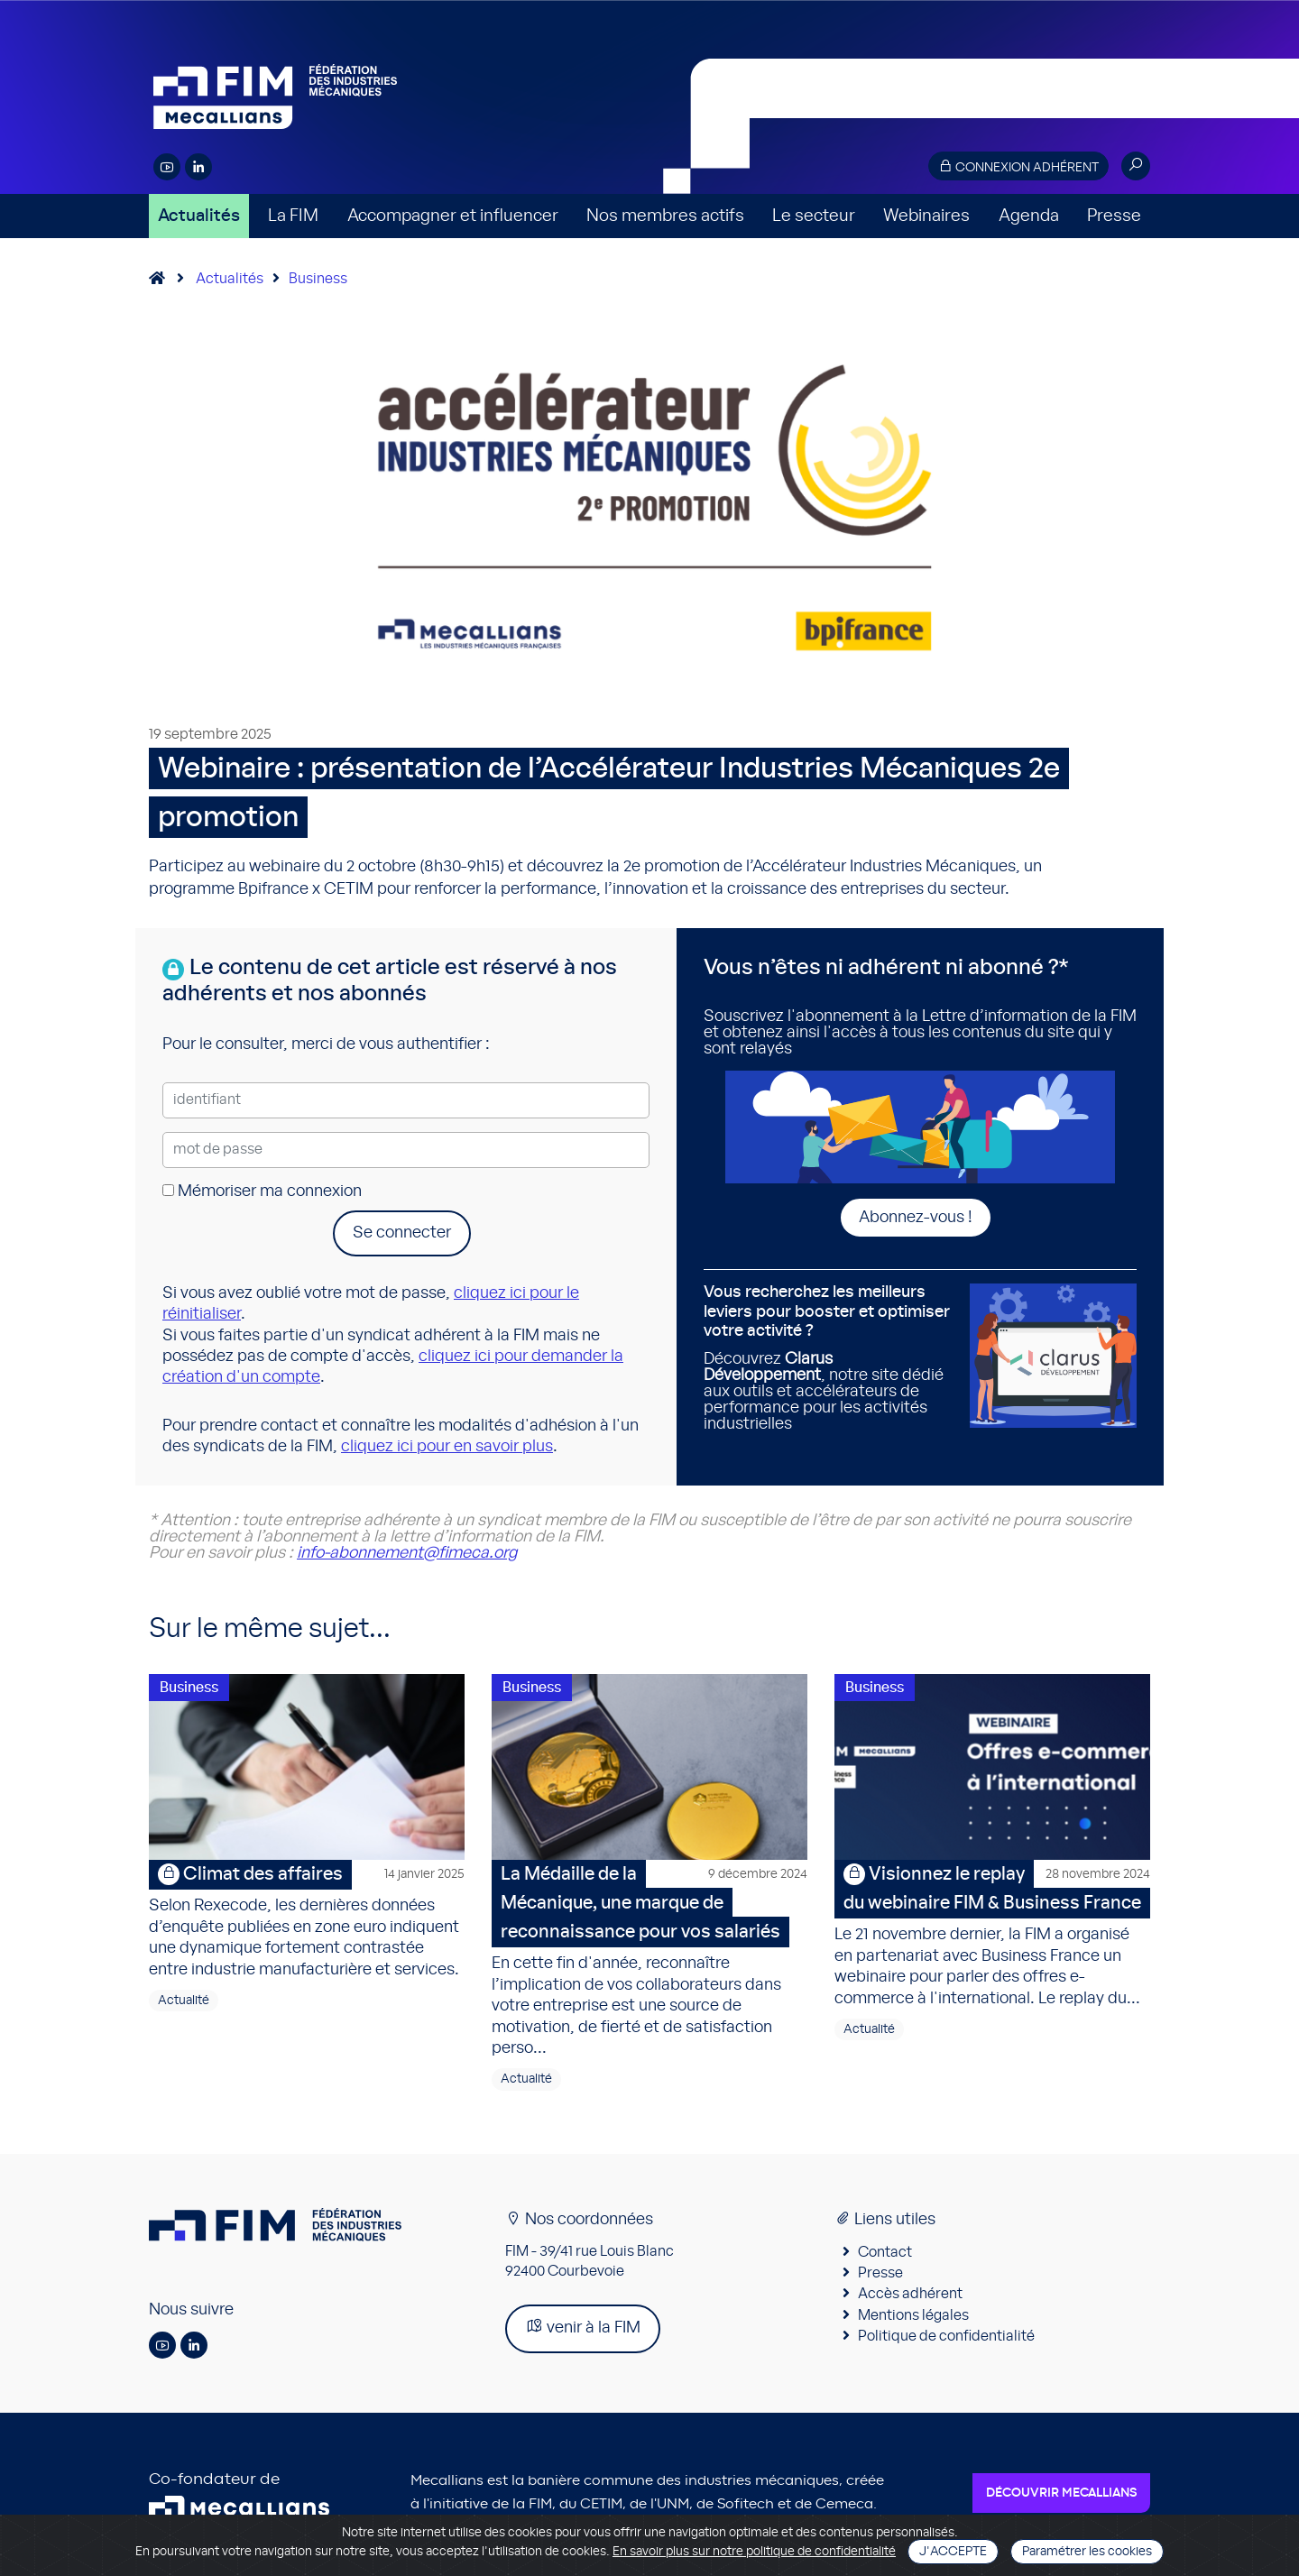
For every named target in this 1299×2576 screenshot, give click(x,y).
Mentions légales (913, 2318)
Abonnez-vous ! (915, 1218)
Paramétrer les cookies (1087, 2551)
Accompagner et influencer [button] (452, 216)
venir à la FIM (582, 2330)
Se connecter (402, 1233)
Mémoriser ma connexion (262, 1191)
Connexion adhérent (1018, 166)
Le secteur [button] (813, 216)
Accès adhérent (910, 2297)
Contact (885, 2255)
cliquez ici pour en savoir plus (447, 1447)
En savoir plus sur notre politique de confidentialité (754, 2551)
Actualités (199, 216)
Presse (1114, 216)
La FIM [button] (293, 216)
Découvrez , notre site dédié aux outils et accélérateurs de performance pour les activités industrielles (830, 1357)
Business (318, 278)
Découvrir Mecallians (1061, 2496)
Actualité (183, 2003)
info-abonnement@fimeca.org (407, 1553)
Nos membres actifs (665, 216)
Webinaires (926, 216)
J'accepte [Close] (953, 2551)
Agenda (1029, 216)
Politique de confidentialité (946, 2339)
